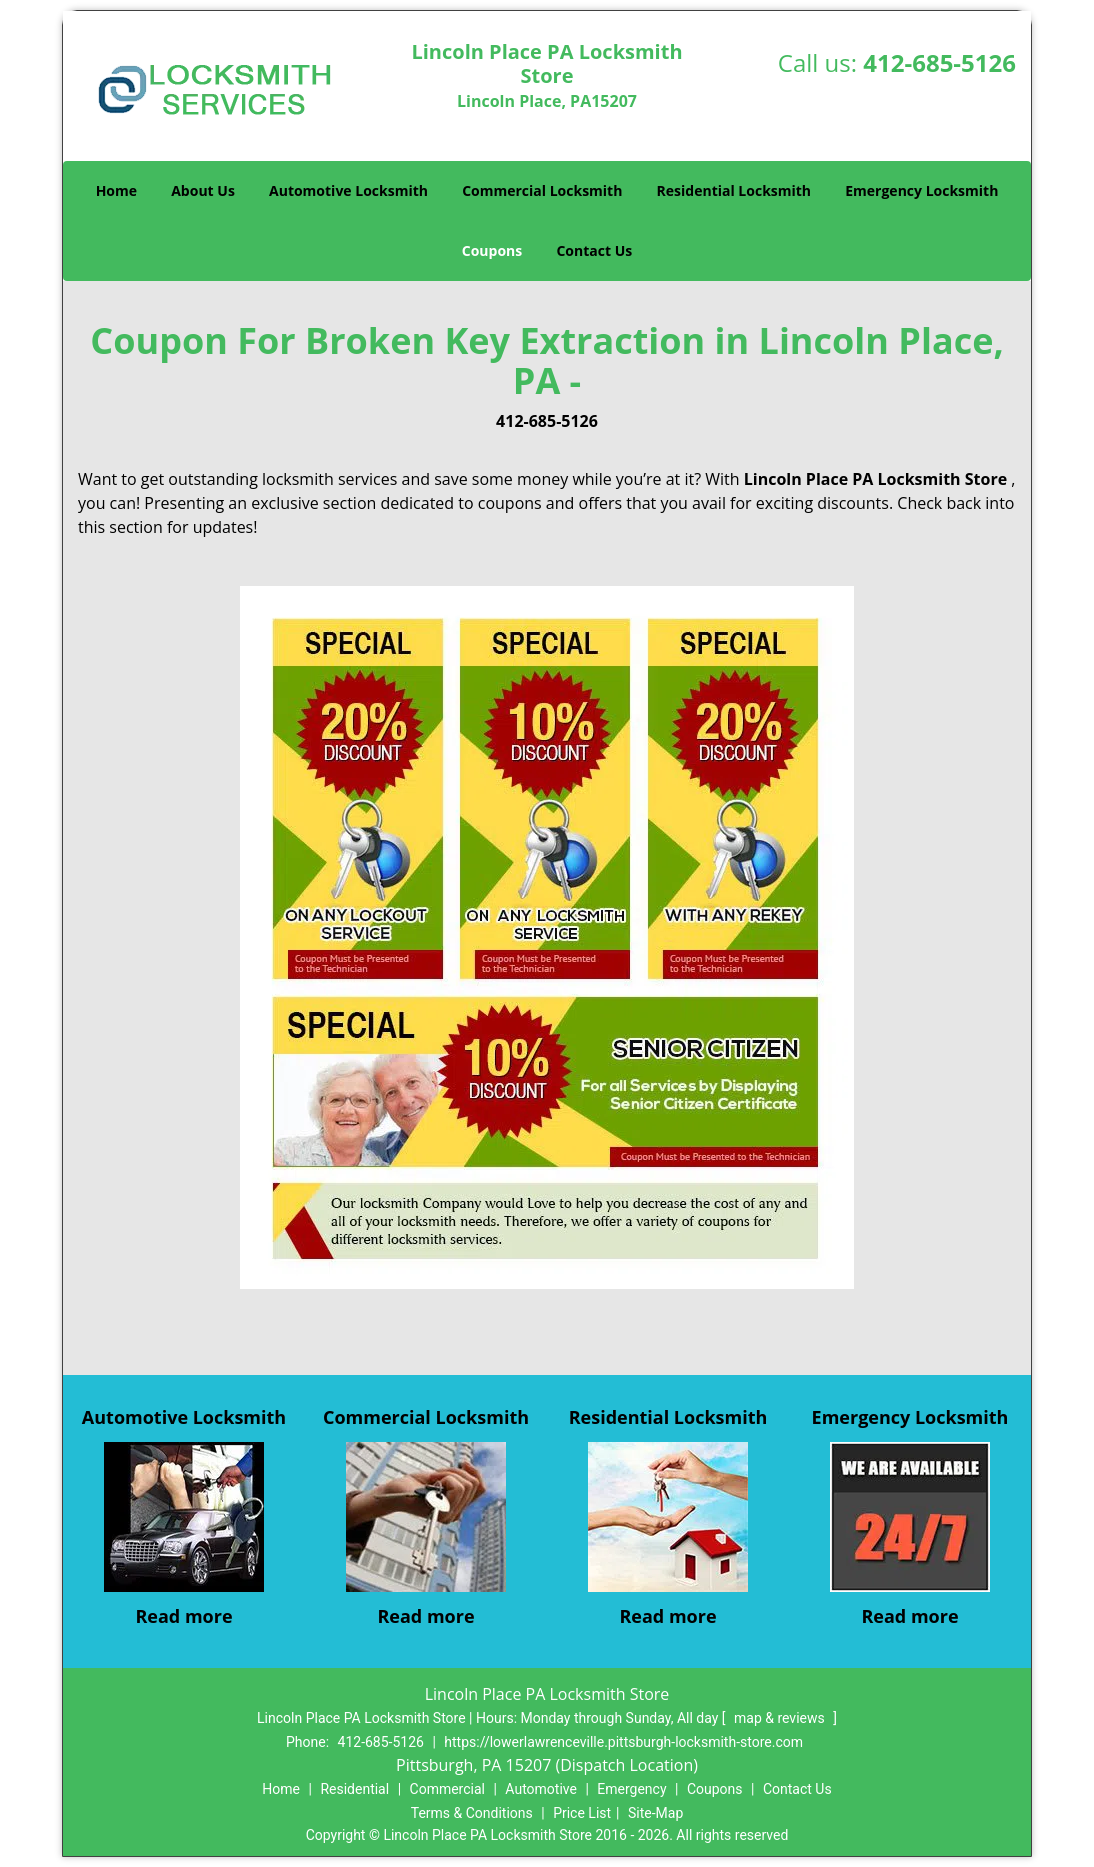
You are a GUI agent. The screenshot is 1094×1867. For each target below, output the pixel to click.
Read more (183, 1616)
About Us (203, 190)
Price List (582, 1813)
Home (116, 190)
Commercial (447, 1789)
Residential (354, 1789)
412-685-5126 (939, 62)
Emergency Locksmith (921, 190)
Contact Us (594, 250)
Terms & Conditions (472, 1813)
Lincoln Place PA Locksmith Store (875, 479)
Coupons (492, 250)
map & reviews (781, 1718)
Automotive (541, 1789)
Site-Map (655, 1813)
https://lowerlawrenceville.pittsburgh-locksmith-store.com (623, 1742)
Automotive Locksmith (348, 190)
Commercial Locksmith (542, 190)
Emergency (631, 1789)
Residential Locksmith (734, 190)
